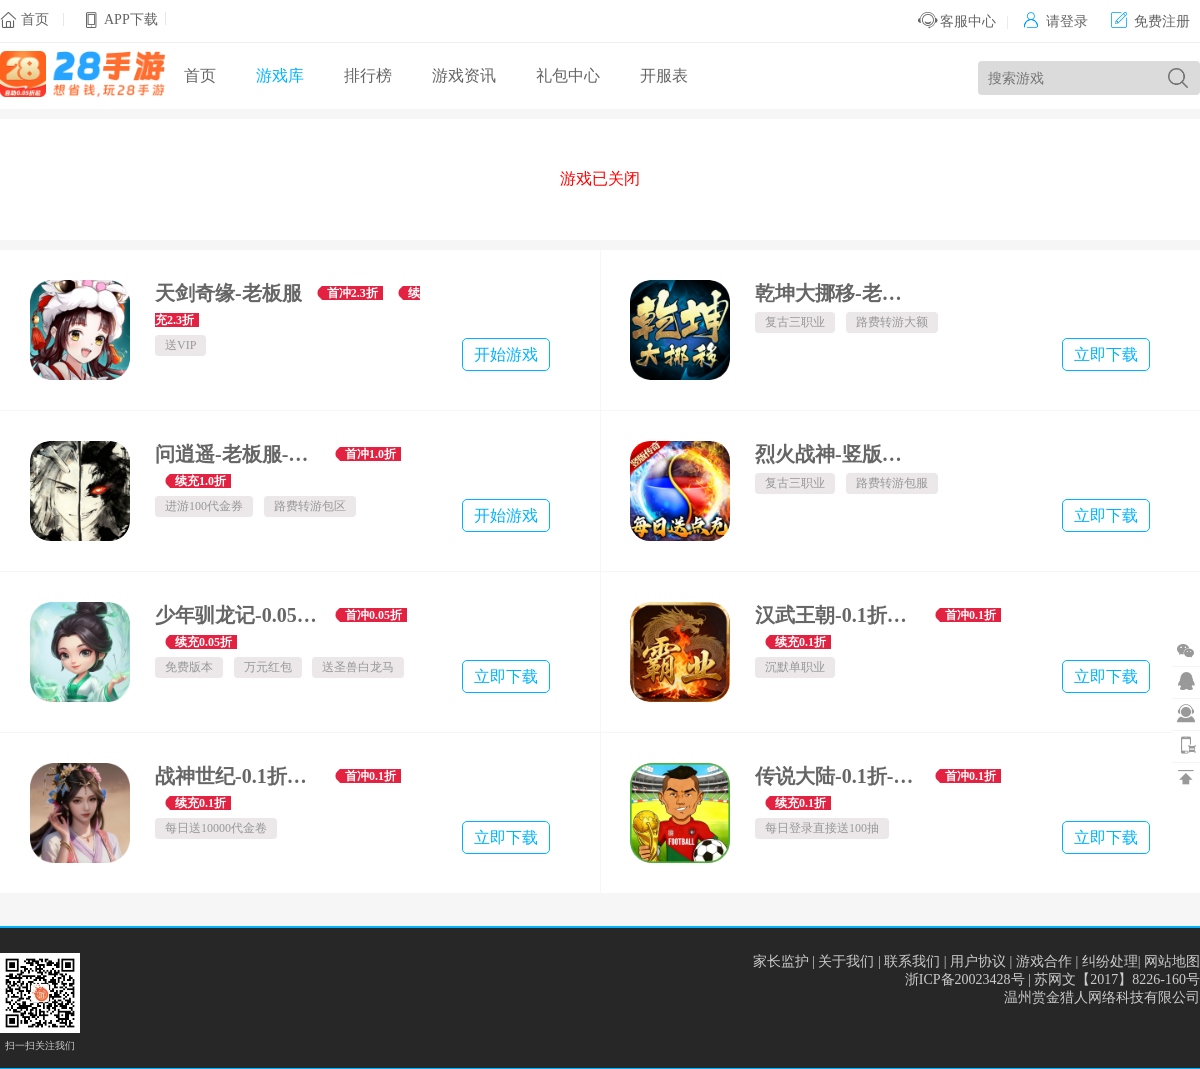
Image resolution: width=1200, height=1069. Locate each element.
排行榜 (368, 75)
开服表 (664, 75)
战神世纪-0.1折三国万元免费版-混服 (237, 776)
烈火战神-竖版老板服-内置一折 (837, 454)
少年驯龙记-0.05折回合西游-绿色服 (237, 615)
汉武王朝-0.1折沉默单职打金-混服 (837, 615)
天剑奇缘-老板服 (228, 293)
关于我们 (846, 961)
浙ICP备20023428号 (965, 979)
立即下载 (1106, 354)
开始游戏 (506, 354)
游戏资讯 (464, 75)
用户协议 (978, 961)
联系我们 (912, 961)
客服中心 (957, 21)
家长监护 (781, 961)
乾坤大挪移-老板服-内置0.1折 (837, 293)
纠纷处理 (1110, 961)
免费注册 (1150, 21)
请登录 (1055, 21)
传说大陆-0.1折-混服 (837, 776)
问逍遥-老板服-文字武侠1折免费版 (237, 454)
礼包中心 (568, 75)
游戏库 (280, 75)
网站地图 (1172, 961)
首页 (35, 19)
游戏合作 (1044, 961)
